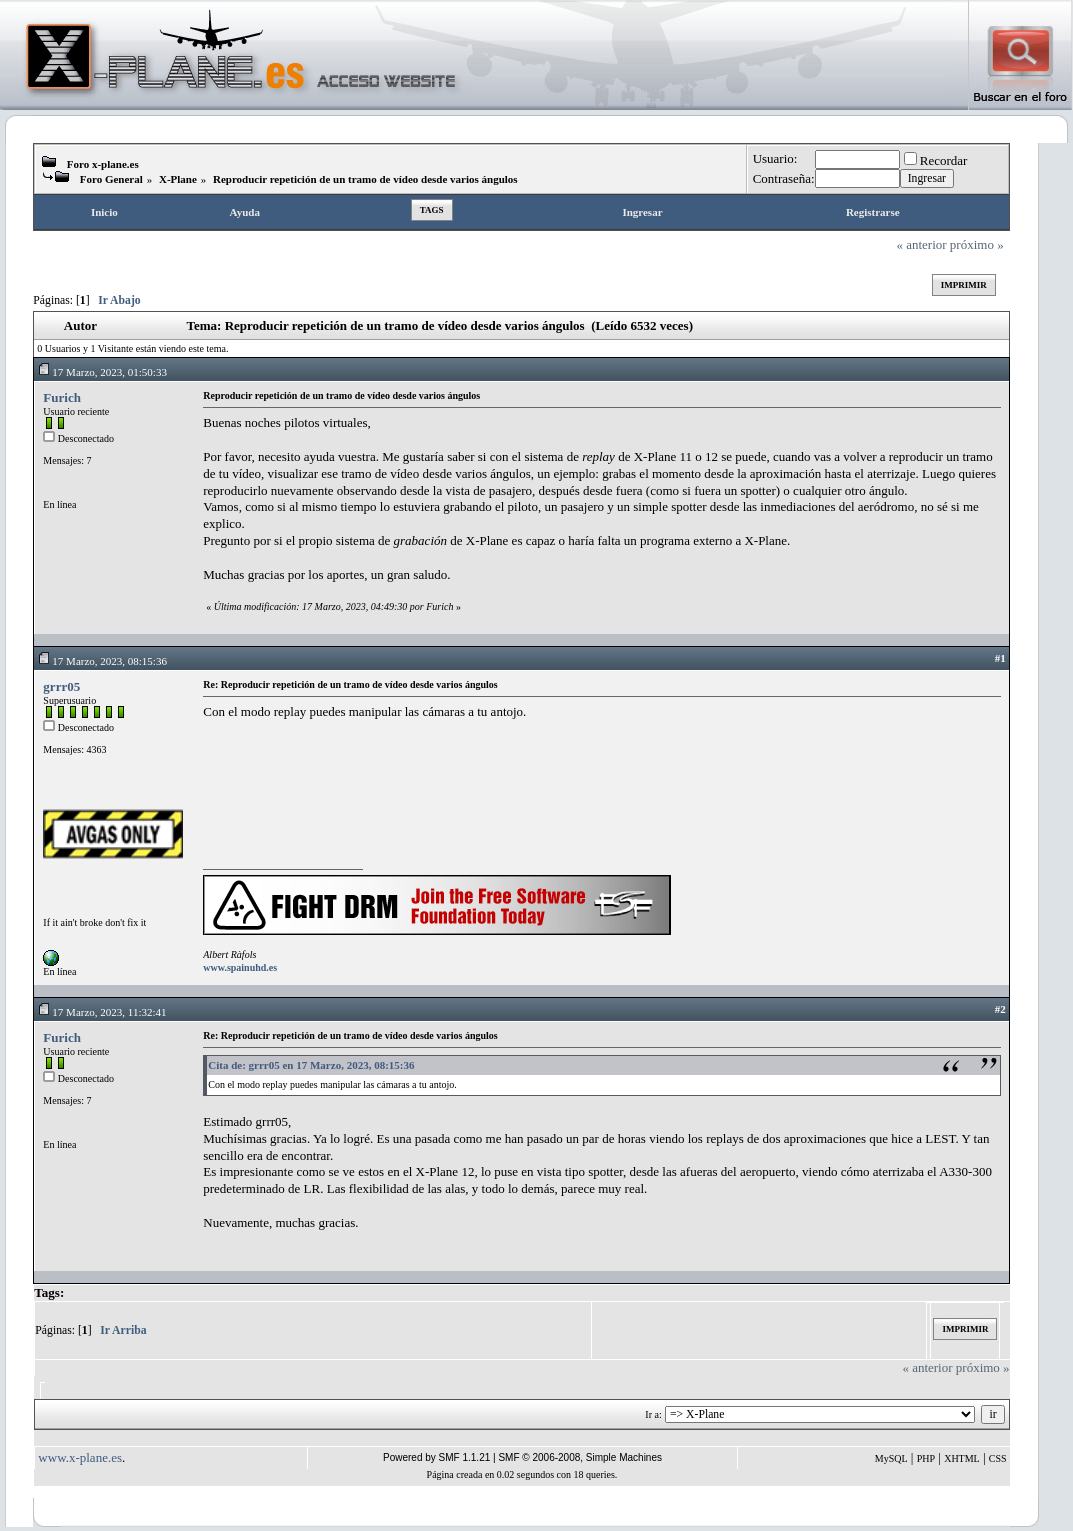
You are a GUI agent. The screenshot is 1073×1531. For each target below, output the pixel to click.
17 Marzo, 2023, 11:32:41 (101, 1012)
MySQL (891, 1458)
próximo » (977, 244)
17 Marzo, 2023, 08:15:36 (102, 661)
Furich (62, 397)
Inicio (104, 212)
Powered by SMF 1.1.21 (436, 1457)
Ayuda (245, 212)
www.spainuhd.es (240, 967)
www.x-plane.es (80, 1457)
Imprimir (964, 285)
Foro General (111, 179)
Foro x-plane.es (103, 164)
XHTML (962, 1458)
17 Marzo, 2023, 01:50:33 (102, 372)
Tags (432, 210)
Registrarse (873, 212)
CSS (998, 1458)
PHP (926, 1458)
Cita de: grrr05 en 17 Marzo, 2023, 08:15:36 (311, 1065)
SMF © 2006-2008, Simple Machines (580, 1457)
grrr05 (61, 686)
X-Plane (178, 179)
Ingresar (642, 212)
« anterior (921, 244)
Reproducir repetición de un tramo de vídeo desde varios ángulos (365, 179)
